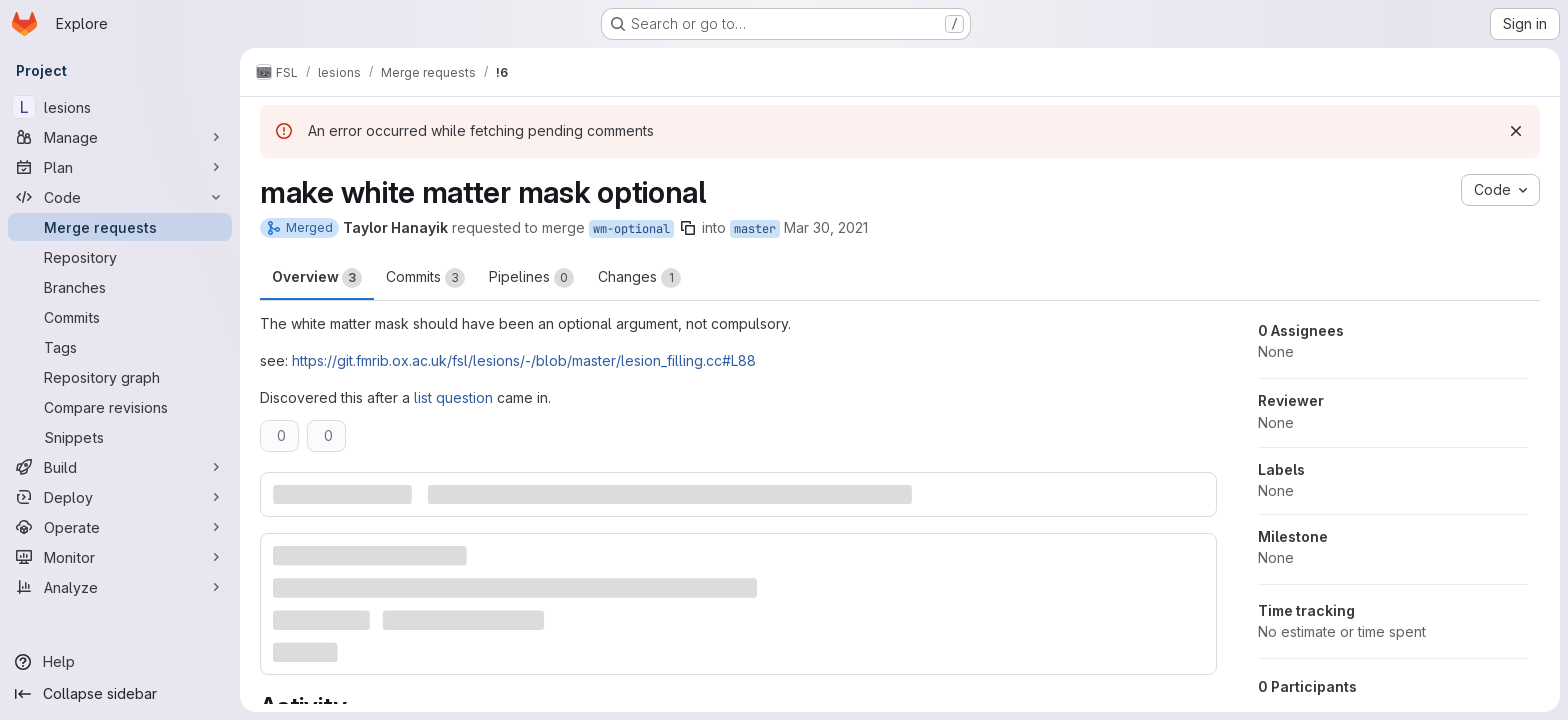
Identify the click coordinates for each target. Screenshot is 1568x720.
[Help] (120, 662)
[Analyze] (120, 587)
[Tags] (120, 347)
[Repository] (120, 257)
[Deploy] (120, 497)
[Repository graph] (120, 377)
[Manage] (120, 137)
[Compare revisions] (120, 407)
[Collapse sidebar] (120, 694)
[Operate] (120, 527)
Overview (317, 278)
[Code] (120, 197)
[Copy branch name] (688, 228)
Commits (425, 278)
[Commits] (120, 317)
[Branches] (120, 287)
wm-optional (631, 229)
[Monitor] (120, 557)
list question (453, 397)
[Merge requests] (120, 227)
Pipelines (531, 278)
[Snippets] (120, 437)
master (755, 229)
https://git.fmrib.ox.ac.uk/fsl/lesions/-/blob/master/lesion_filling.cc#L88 (524, 360)
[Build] (120, 467)
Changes (639, 278)
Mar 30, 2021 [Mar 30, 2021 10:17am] (826, 227)
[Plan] (120, 167)
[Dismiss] (1516, 131)
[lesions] (120, 107)
